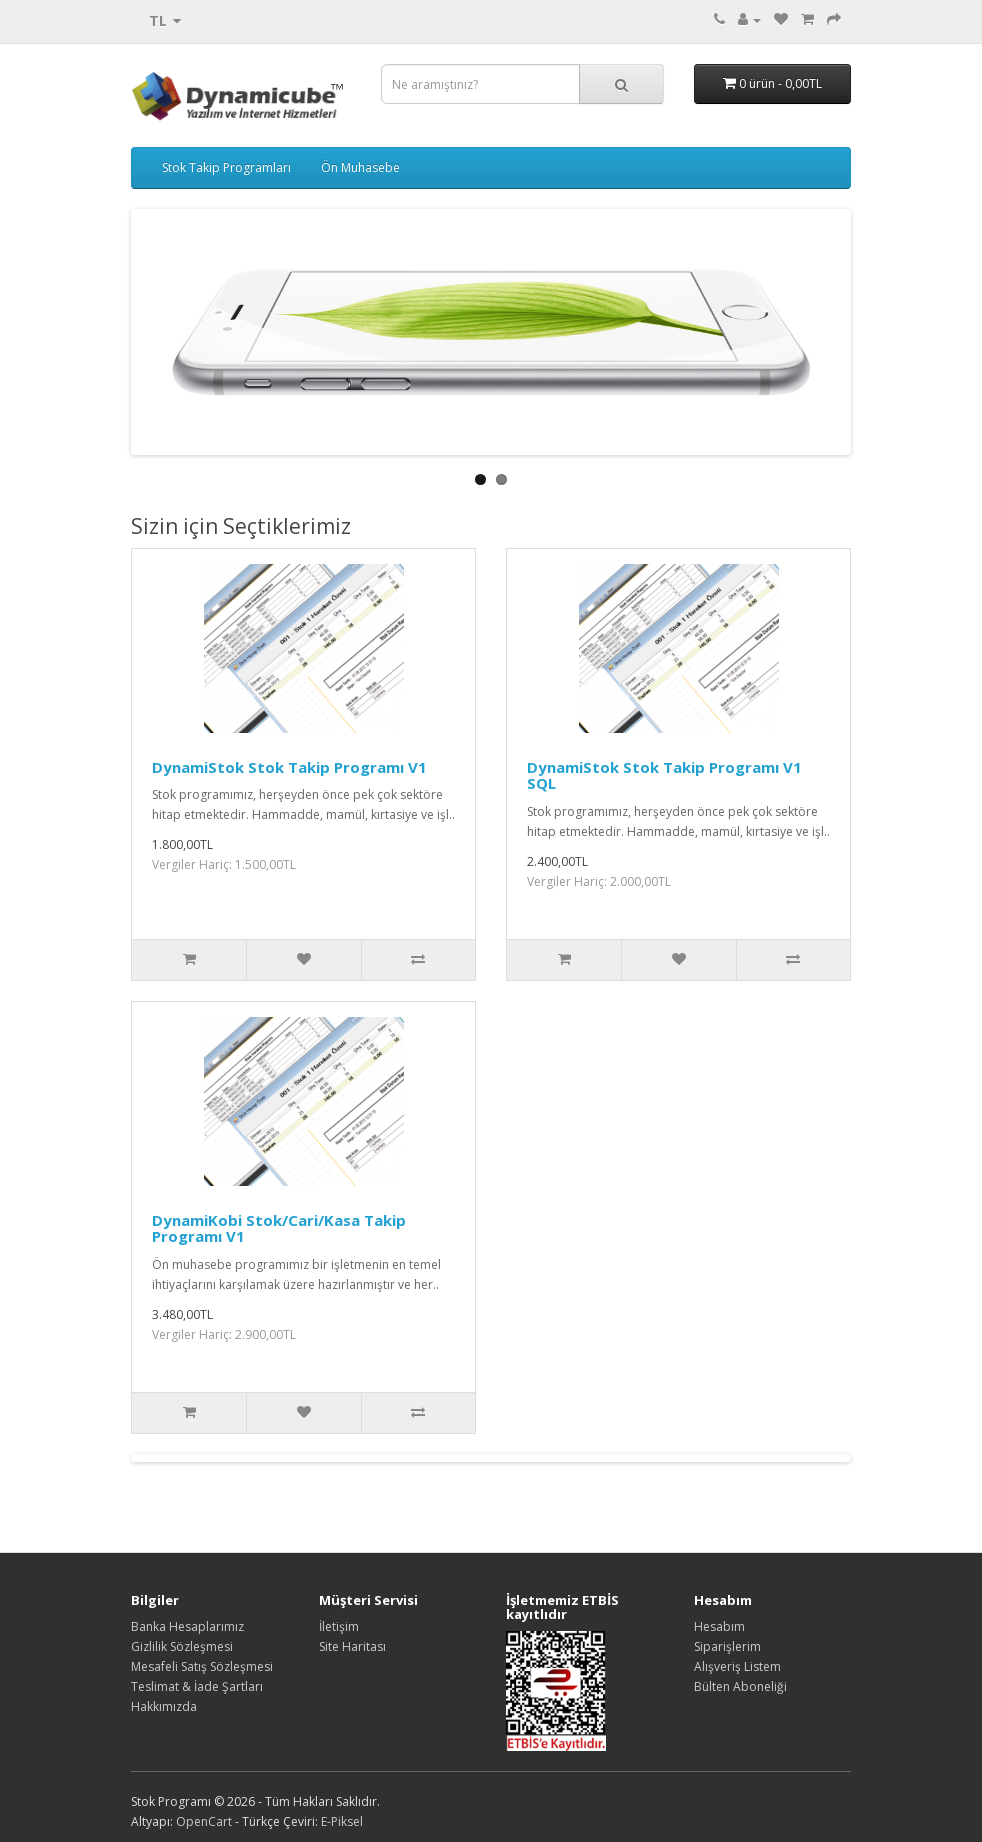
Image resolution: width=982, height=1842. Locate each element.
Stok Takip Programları (226, 167)
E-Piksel (342, 1821)
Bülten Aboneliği (740, 1686)
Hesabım (719, 1626)
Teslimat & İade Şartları (197, 1686)
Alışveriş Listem (737, 1666)
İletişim (339, 1626)
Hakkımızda (164, 1706)
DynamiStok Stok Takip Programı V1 (289, 767)
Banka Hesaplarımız (187, 1626)
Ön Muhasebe (360, 167)
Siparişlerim (727, 1646)
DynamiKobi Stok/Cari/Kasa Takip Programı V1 (279, 1228)
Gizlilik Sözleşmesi (182, 1646)
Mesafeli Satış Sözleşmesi (202, 1666)
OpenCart (204, 1821)
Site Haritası (352, 1646)
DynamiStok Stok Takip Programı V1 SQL (664, 775)
